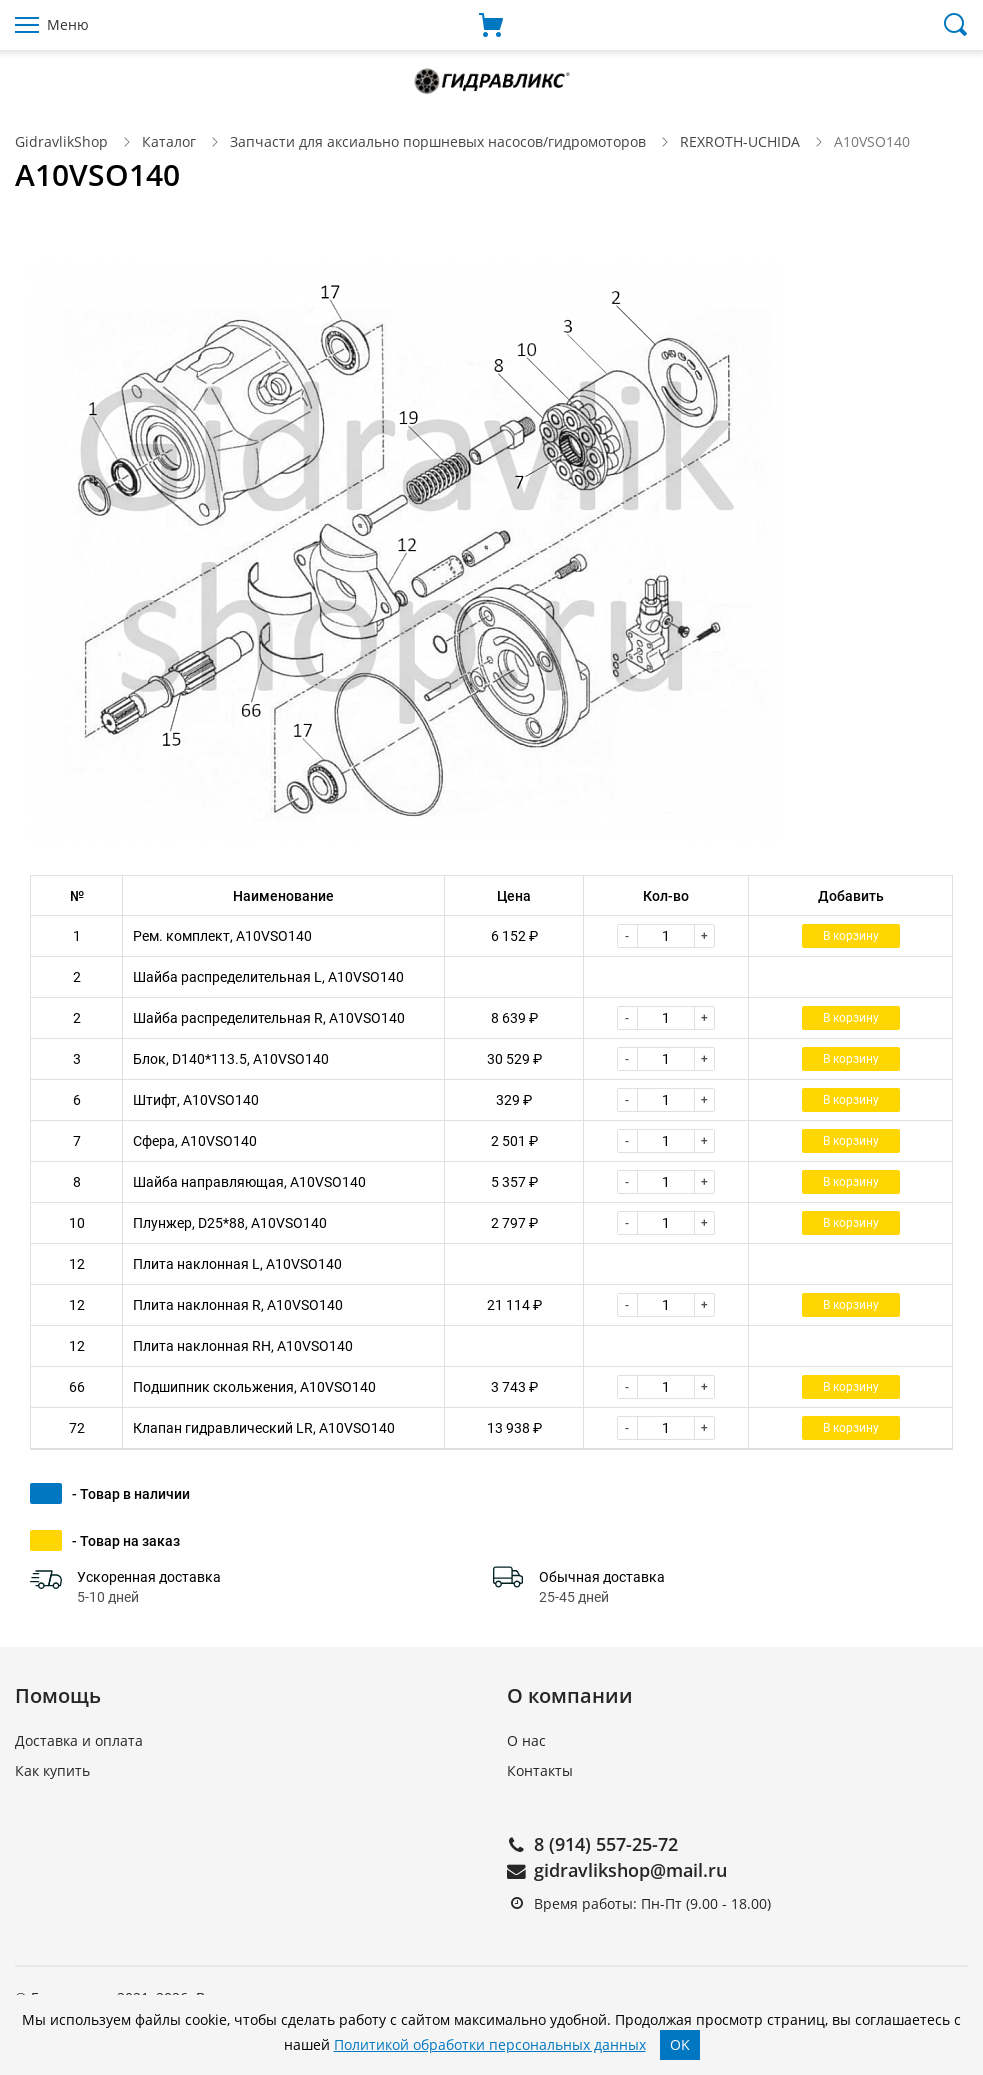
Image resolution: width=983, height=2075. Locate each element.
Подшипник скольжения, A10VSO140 (254, 1387)
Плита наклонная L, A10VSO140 (237, 1264)
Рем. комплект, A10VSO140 (222, 936)
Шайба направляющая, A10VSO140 (249, 1182)
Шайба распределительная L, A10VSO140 (268, 977)
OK (680, 2044)
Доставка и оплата (79, 1740)
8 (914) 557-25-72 (606, 1844)
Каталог (169, 141)
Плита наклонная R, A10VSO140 (238, 1305)
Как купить (52, 1770)
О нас (526, 1740)
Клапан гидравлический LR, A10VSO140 (264, 1428)
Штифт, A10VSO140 (196, 1100)
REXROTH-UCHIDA (740, 141)
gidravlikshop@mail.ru (630, 1870)
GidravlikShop (61, 141)
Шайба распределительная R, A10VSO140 (269, 1018)
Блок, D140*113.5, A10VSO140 (231, 1059)
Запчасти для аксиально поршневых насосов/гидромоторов (438, 141)
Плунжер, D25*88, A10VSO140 (230, 1223)
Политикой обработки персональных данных (490, 2044)
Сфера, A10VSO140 (195, 1141)
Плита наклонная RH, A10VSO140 (243, 1346)
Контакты (540, 1770)
